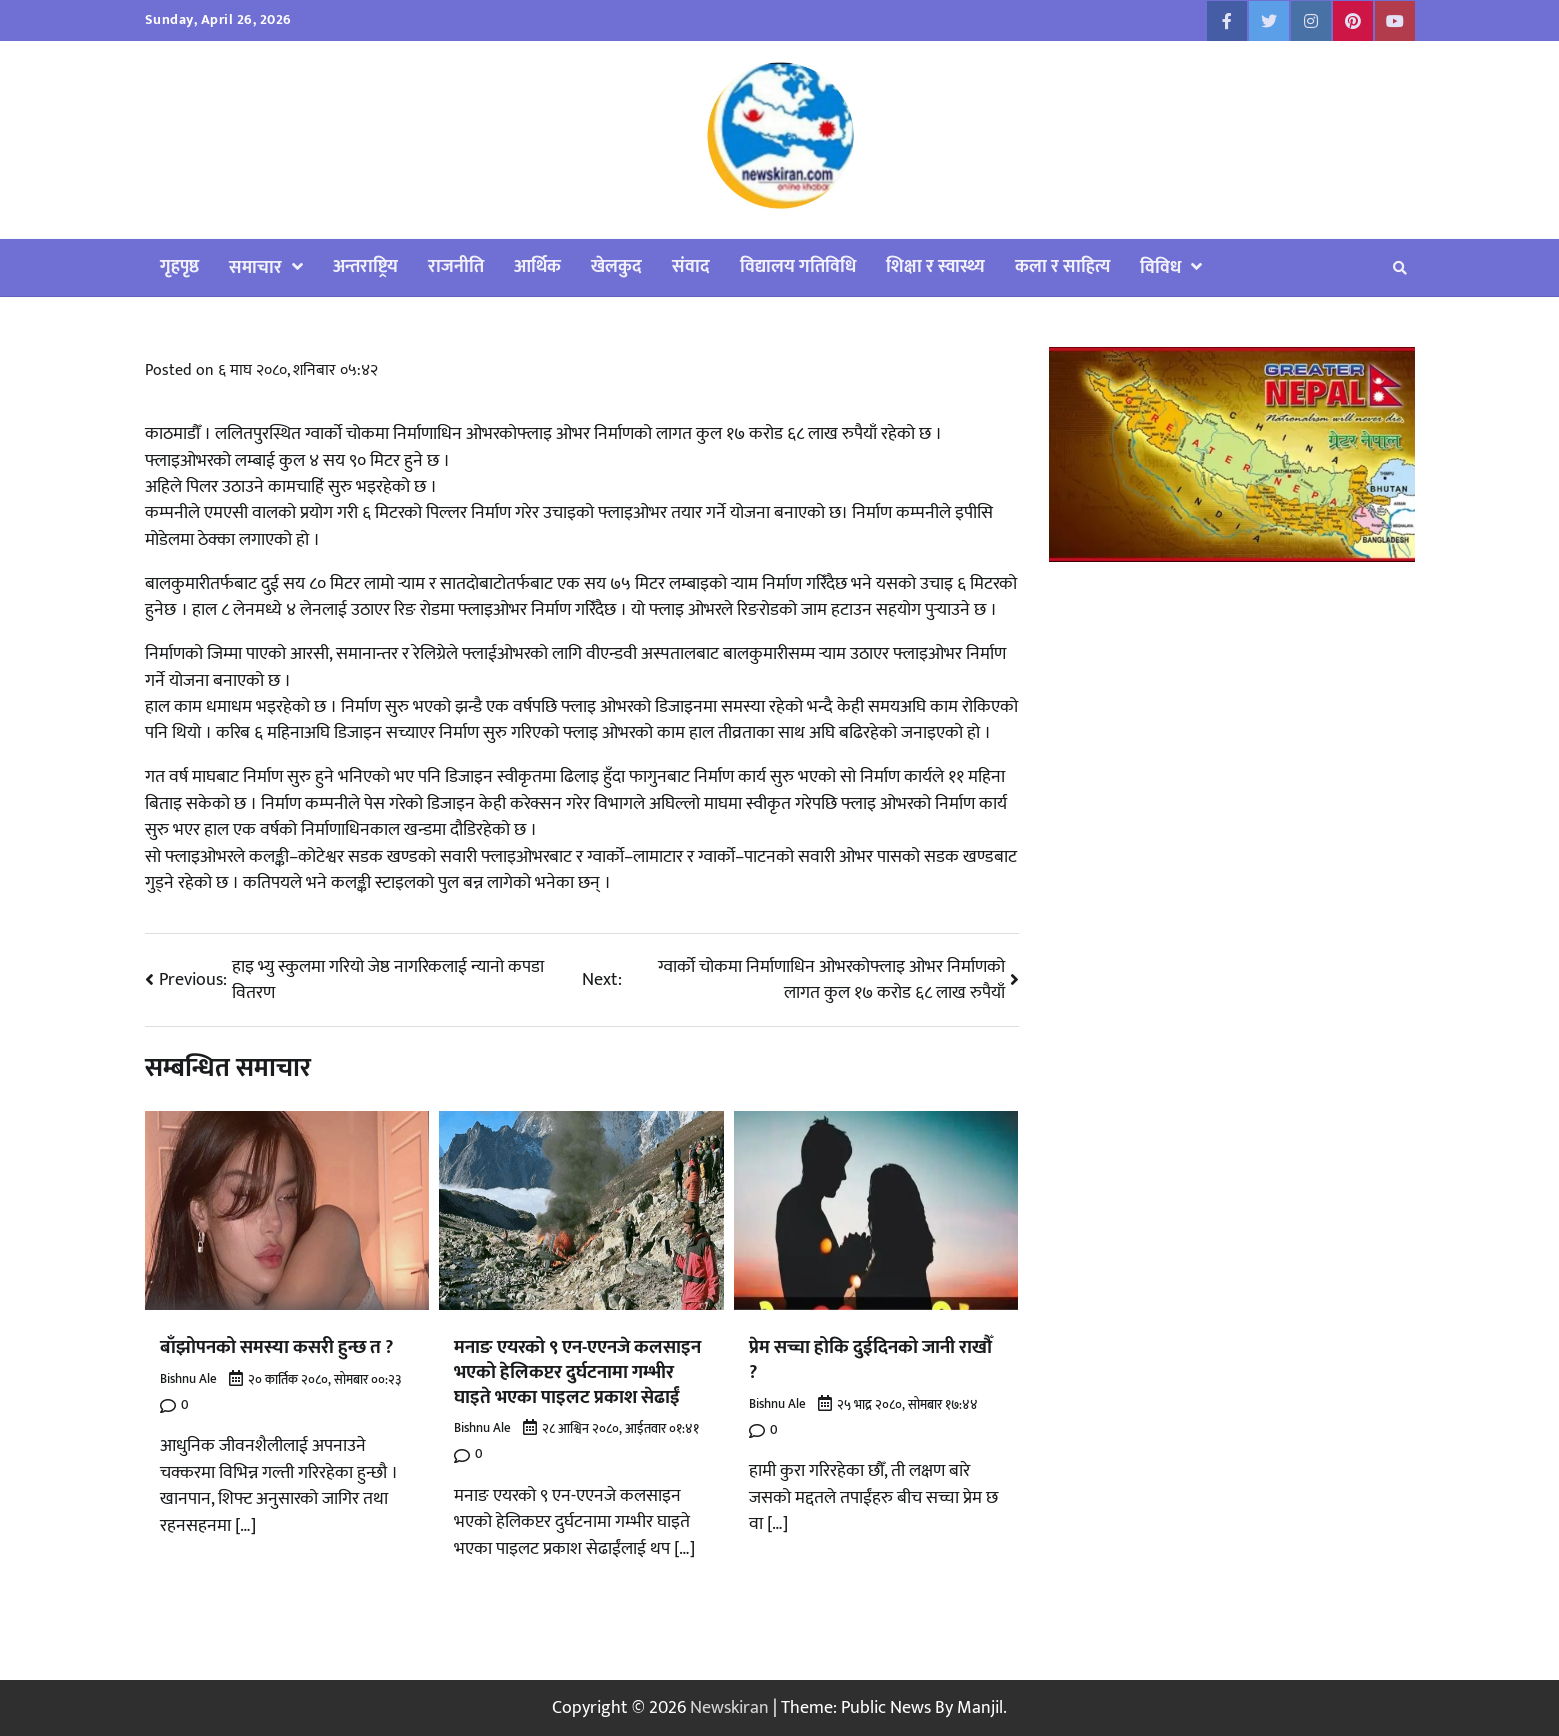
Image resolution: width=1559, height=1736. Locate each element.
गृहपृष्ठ (179, 266)
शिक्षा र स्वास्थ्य (935, 266)
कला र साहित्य (1062, 266)
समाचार (255, 267)
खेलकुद (616, 266)
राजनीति (456, 266)
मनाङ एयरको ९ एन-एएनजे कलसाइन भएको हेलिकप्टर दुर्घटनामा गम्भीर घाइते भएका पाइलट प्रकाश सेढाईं (577, 1372)
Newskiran (729, 1707)
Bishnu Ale (188, 1379)
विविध (1160, 267)
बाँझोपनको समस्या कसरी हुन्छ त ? (276, 1347)
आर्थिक (537, 266)
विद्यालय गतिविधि (798, 266)
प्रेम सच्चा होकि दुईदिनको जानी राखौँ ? (870, 1359)
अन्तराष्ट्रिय (365, 266)
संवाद (691, 266)
